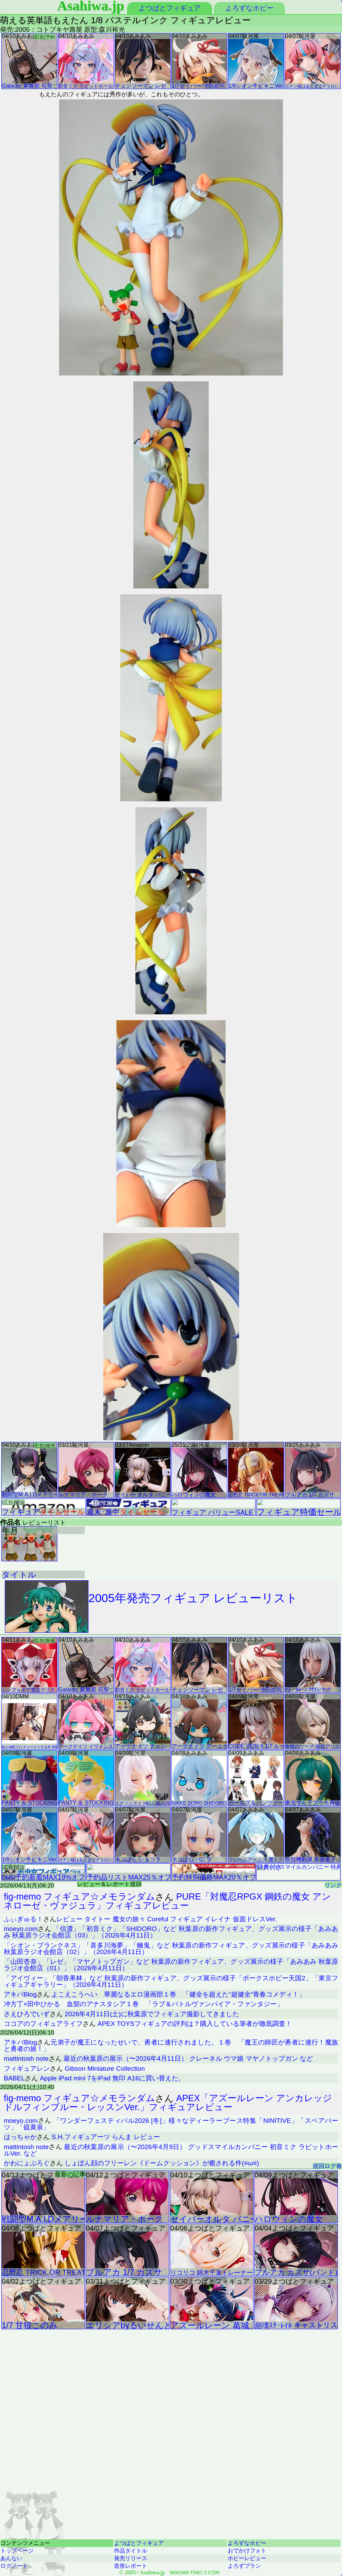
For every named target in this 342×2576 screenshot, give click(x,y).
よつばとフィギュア (170, 8)
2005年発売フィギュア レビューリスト (151, 1606)
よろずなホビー (249, 8)
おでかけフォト (247, 2551)
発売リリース (130, 2558)
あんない (11, 2558)
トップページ (17, 2551)
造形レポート (130, 2566)
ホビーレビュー (247, 2558)
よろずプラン (244, 2566)
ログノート (14, 2566)
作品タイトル (130, 2551)
